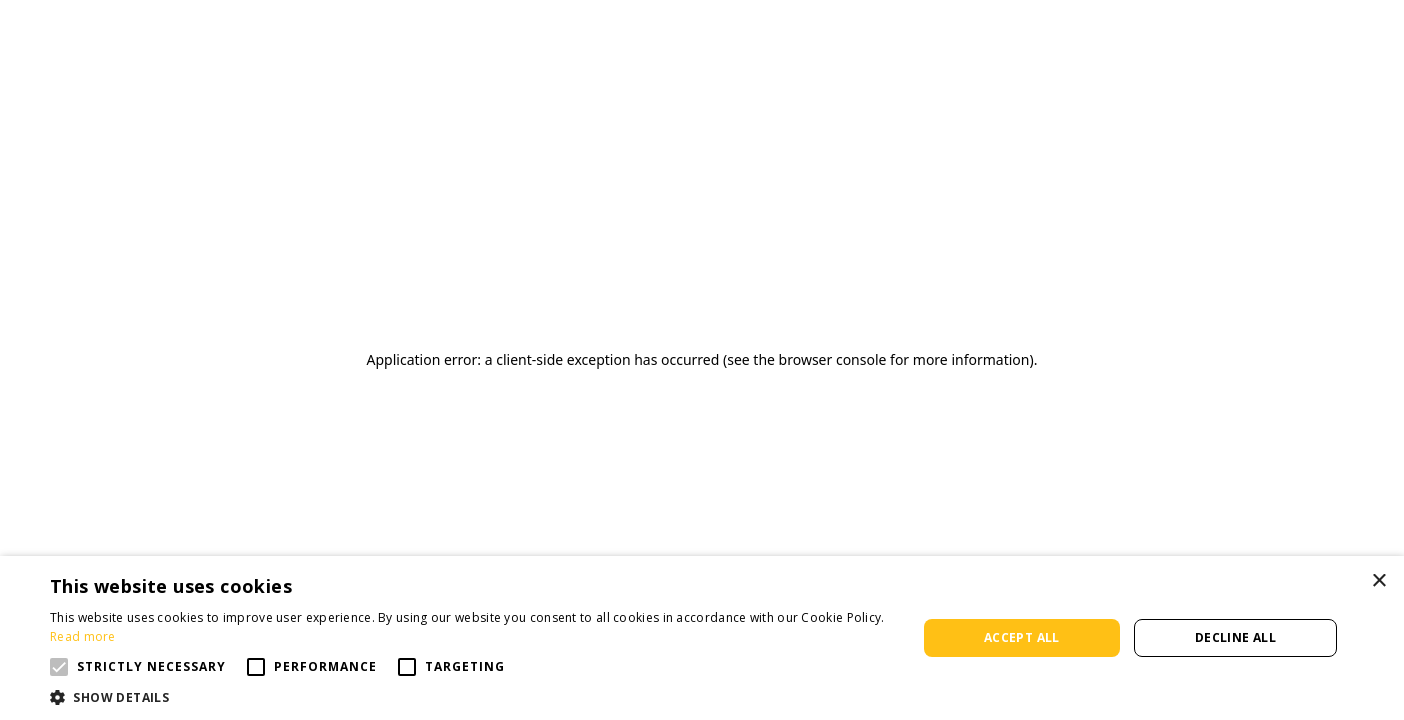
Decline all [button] (1235, 637)
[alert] (702, 638)
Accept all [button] (1022, 637)
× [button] (1378, 581)
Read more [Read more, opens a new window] (83, 636)
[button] (59, 667)
